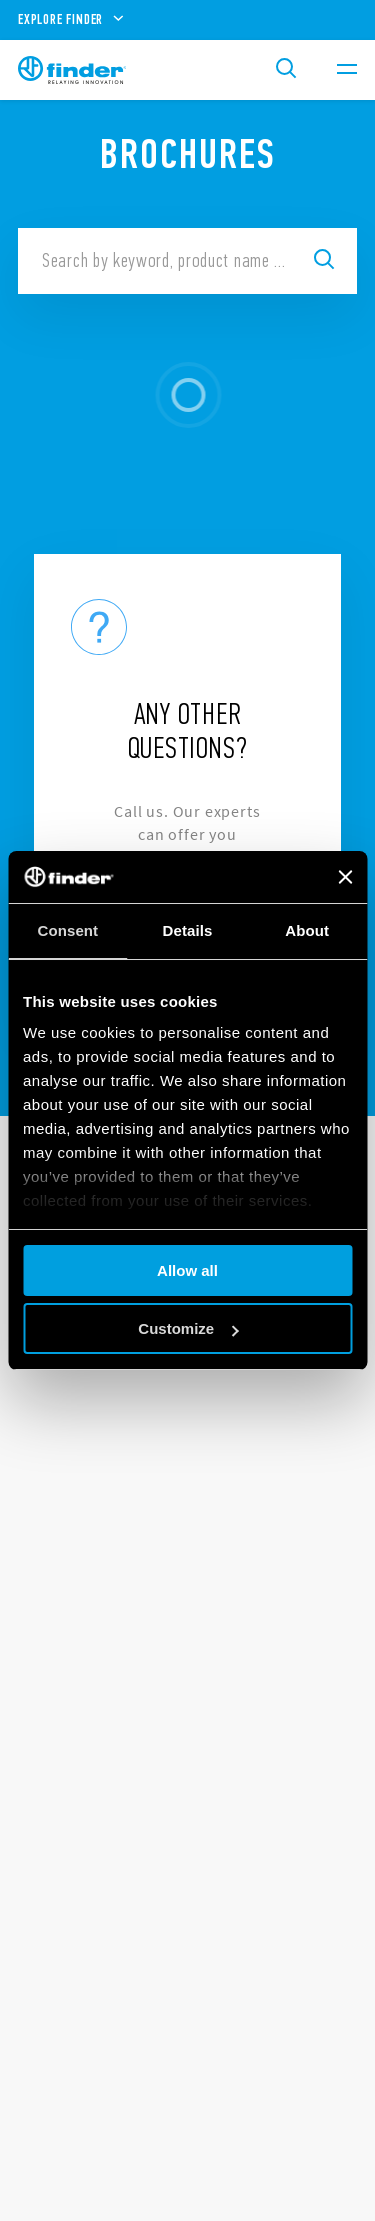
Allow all (187, 1270)
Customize (188, 1328)
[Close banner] (345, 877)
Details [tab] (188, 930)
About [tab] (307, 930)
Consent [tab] (67, 930)
